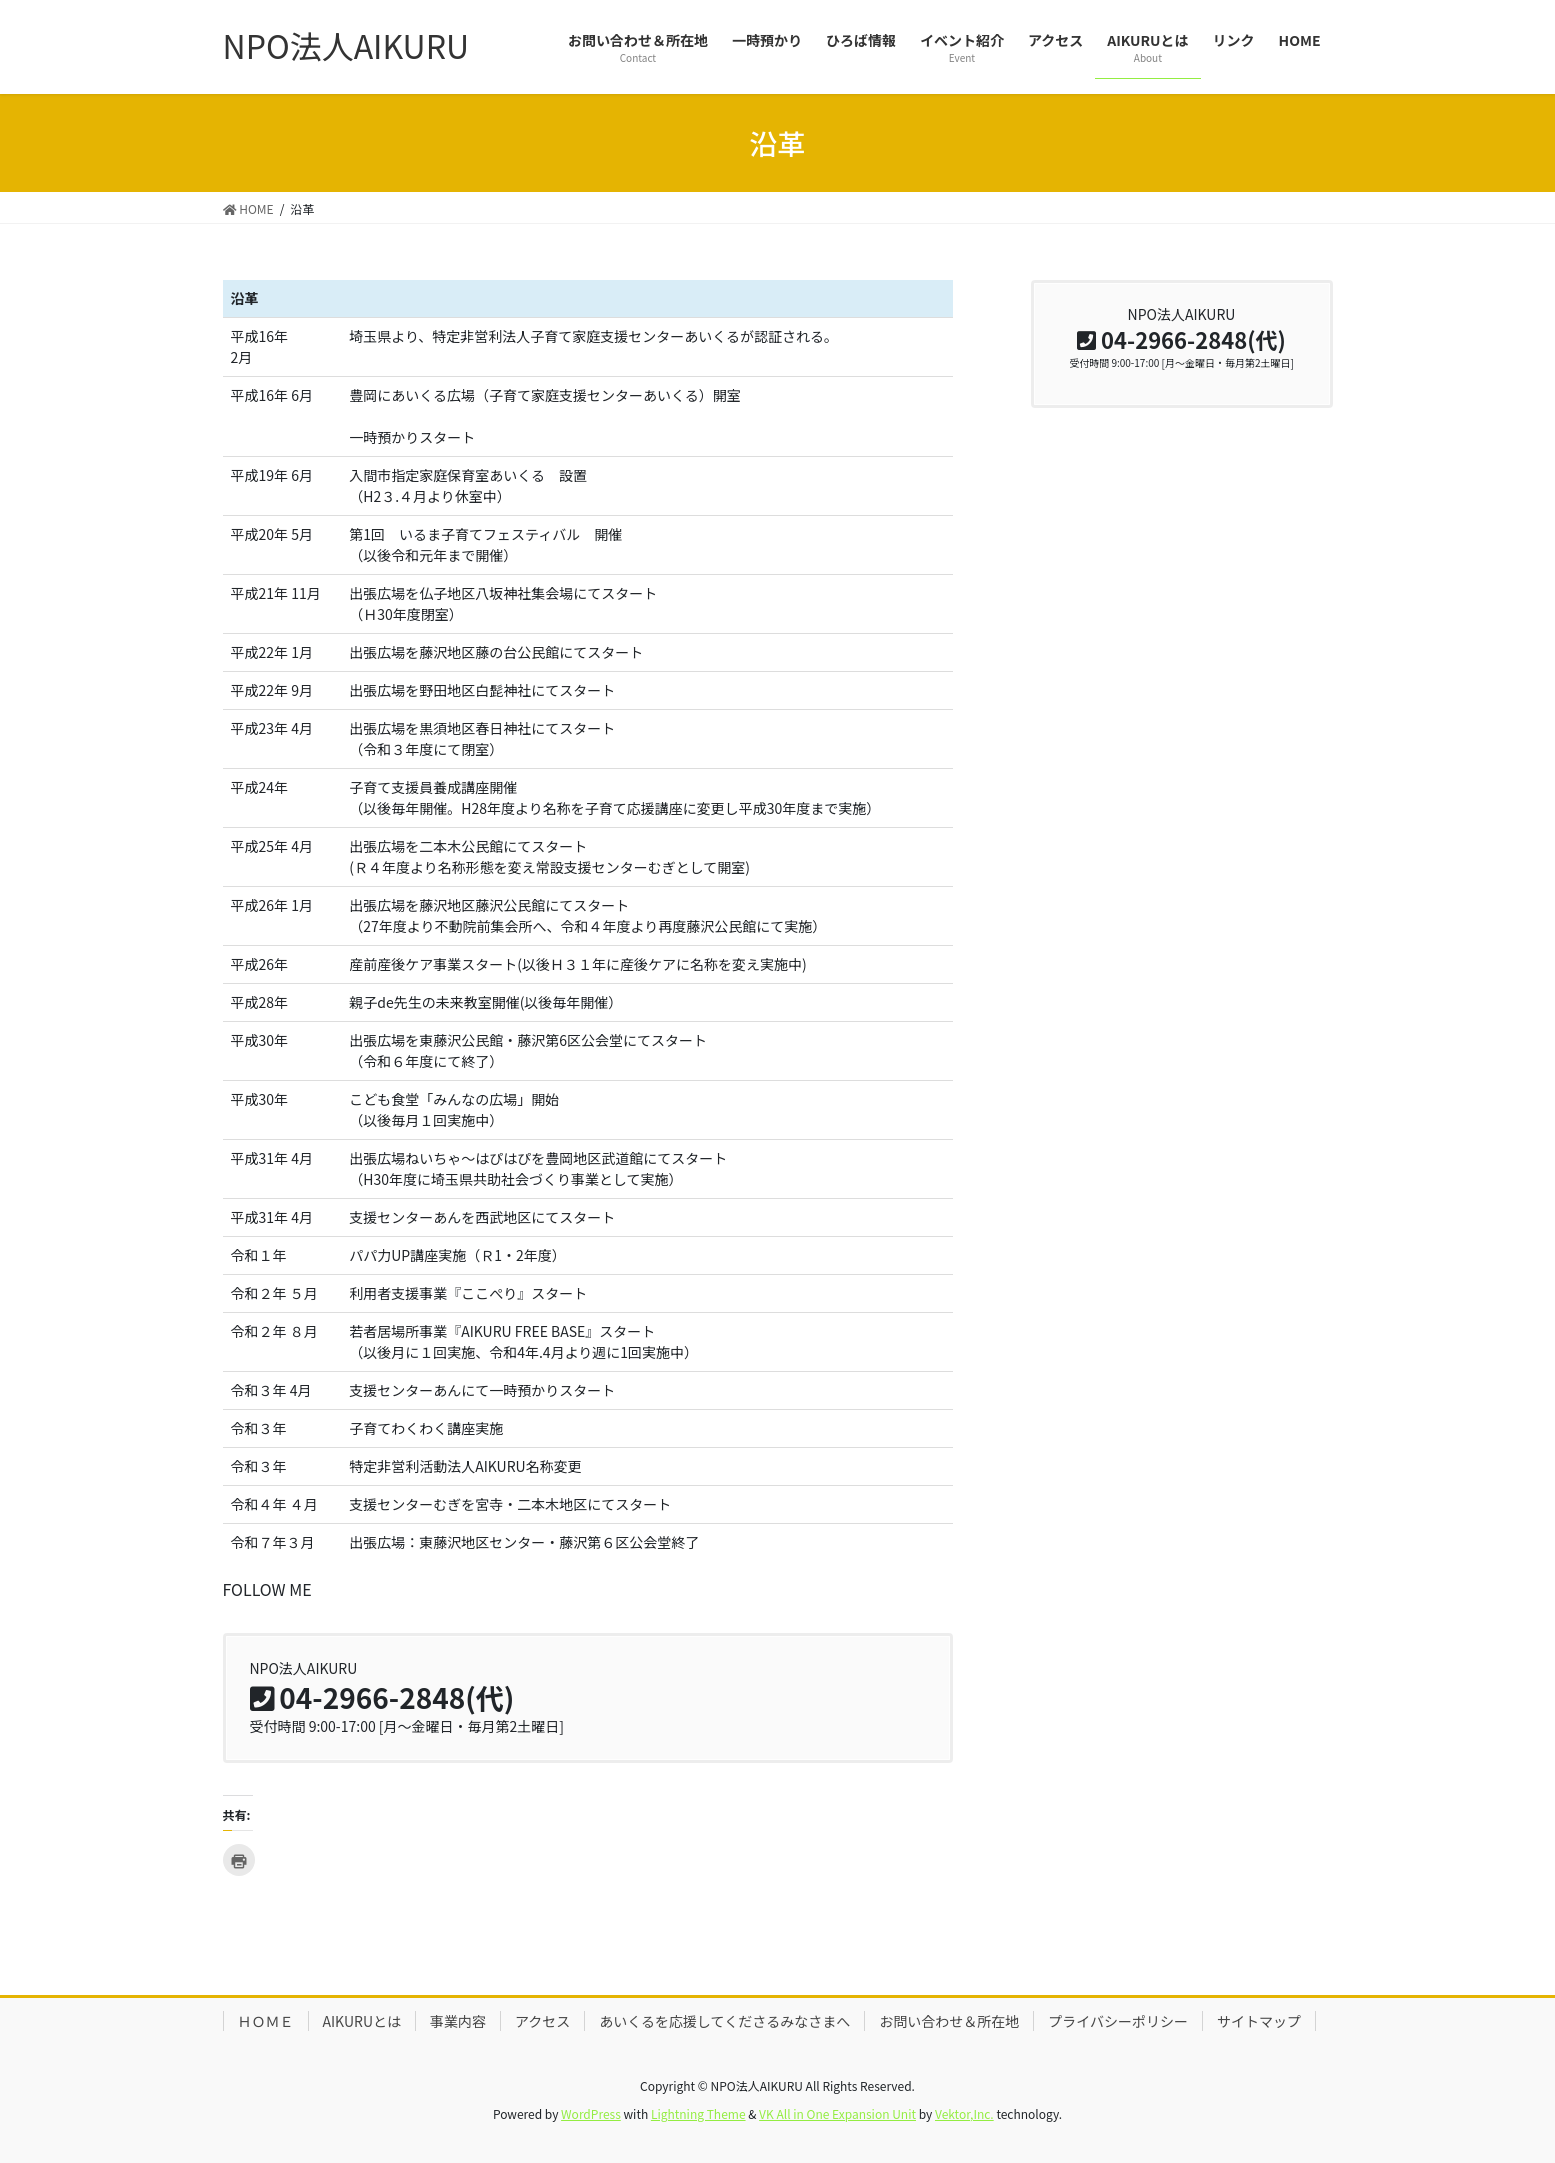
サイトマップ (1259, 2021)
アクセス (542, 2021)
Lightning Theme (698, 2113)
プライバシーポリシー (1118, 2021)
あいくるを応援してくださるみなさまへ (724, 2021)
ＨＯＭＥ (266, 2021)
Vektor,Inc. (964, 2113)
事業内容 (458, 2021)
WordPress (591, 2113)
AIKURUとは (362, 2021)
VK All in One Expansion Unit (837, 2113)
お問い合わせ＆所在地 (949, 2021)
